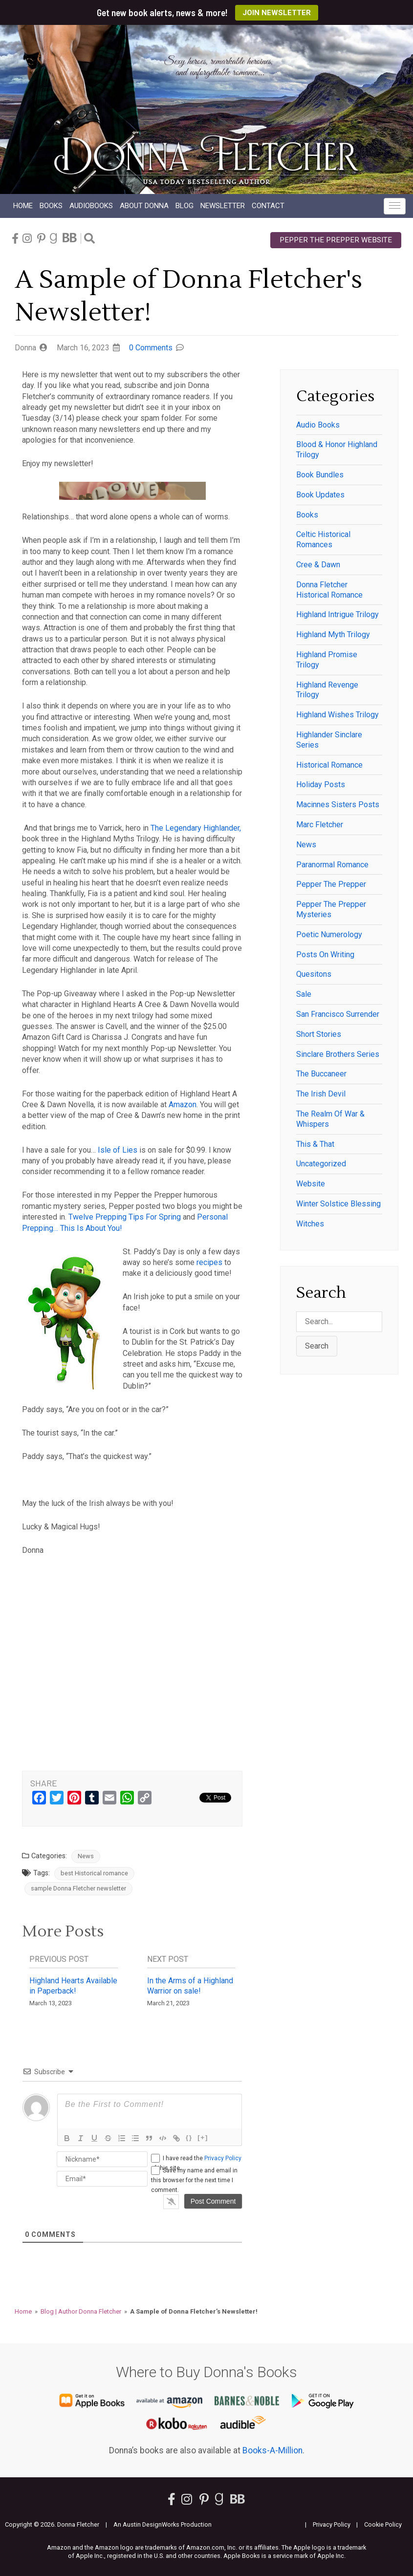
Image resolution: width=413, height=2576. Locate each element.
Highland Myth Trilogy (333, 634)
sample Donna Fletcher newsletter (78, 1888)
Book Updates (320, 494)
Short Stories (318, 1034)
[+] (202, 2137)
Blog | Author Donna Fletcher (81, 2311)
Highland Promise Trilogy (326, 659)
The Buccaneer (321, 1073)
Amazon (181, 1104)
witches (310, 1223)
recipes (209, 1262)
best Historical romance (94, 1873)
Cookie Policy (383, 2524)
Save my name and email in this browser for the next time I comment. (194, 2180)
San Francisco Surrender (337, 1014)
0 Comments (151, 347)
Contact (268, 205)
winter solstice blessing (338, 1203)
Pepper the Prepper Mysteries (331, 909)
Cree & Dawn (318, 564)
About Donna (144, 205)
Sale (303, 994)
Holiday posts (320, 784)
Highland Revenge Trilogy (327, 690)
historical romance (329, 765)
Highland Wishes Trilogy (337, 714)
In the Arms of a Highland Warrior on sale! (190, 1986)
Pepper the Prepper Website (336, 240)
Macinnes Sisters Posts (337, 804)
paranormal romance (332, 864)
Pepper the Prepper (331, 884)
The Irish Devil (321, 1093)
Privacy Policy (222, 2158)
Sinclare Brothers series (337, 1054)
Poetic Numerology (329, 934)
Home (23, 205)
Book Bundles (320, 474)
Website (310, 1183)
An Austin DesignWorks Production (162, 2524)
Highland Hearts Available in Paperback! (73, 1986)
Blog (184, 205)
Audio (91, 205)
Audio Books (318, 424)
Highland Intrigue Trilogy (337, 614)
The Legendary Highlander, (196, 828)
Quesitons (313, 974)
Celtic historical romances (323, 539)
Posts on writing (325, 954)
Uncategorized (321, 1163)
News (86, 1856)
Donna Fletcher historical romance (329, 590)
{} (189, 2137)
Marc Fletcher (319, 824)
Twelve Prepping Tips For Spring (124, 1217)
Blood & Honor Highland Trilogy (336, 449)
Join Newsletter (276, 12)
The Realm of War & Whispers (330, 1119)
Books (51, 205)
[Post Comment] (213, 2201)
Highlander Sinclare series (329, 740)
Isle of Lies (117, 1150)
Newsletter (222, 205)
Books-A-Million (272, 2450)
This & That (315, 1144)
